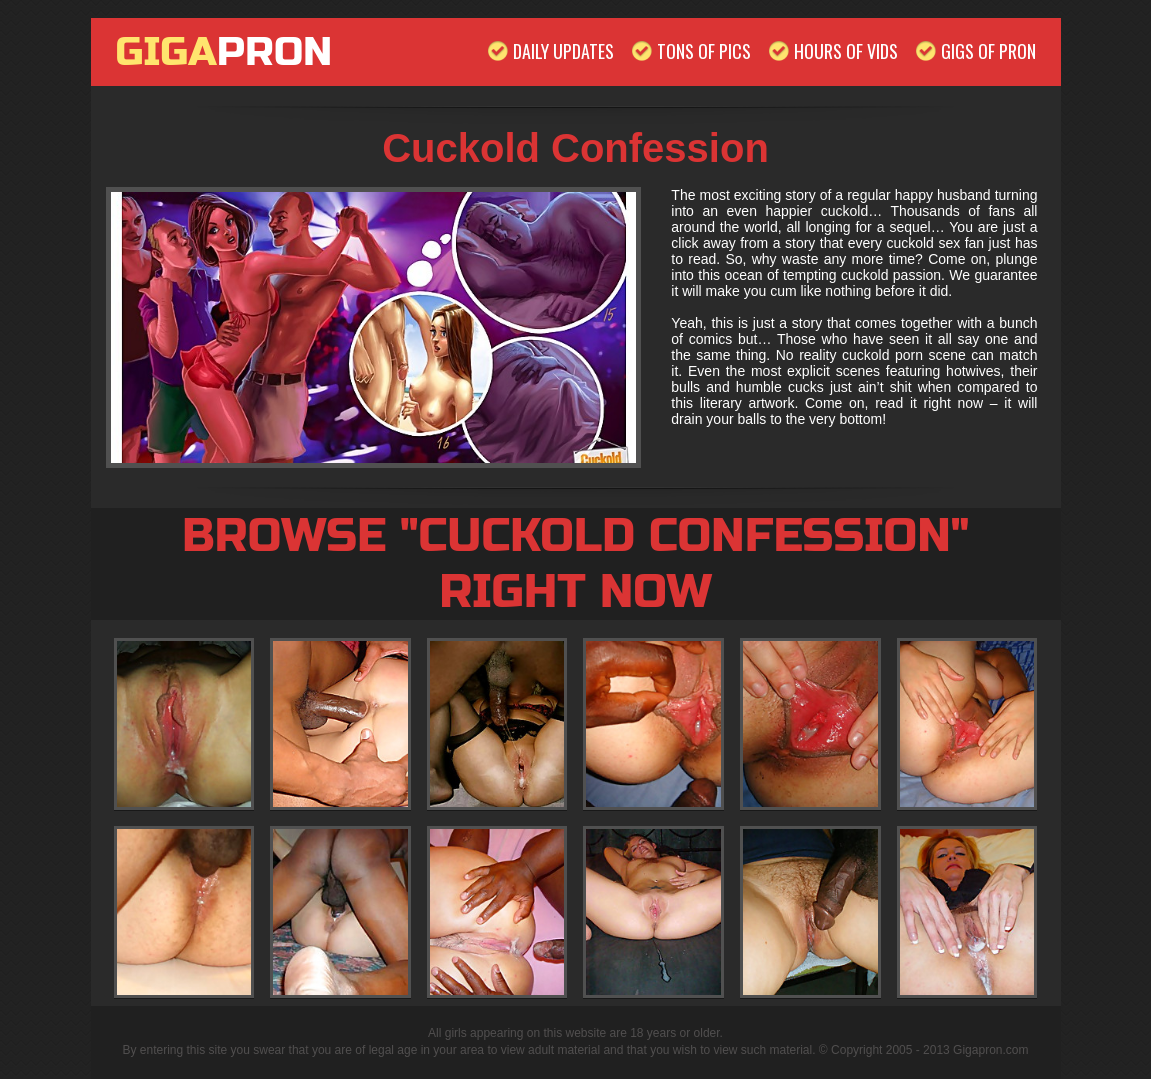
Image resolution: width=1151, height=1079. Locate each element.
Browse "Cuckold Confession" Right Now (575, 564)
